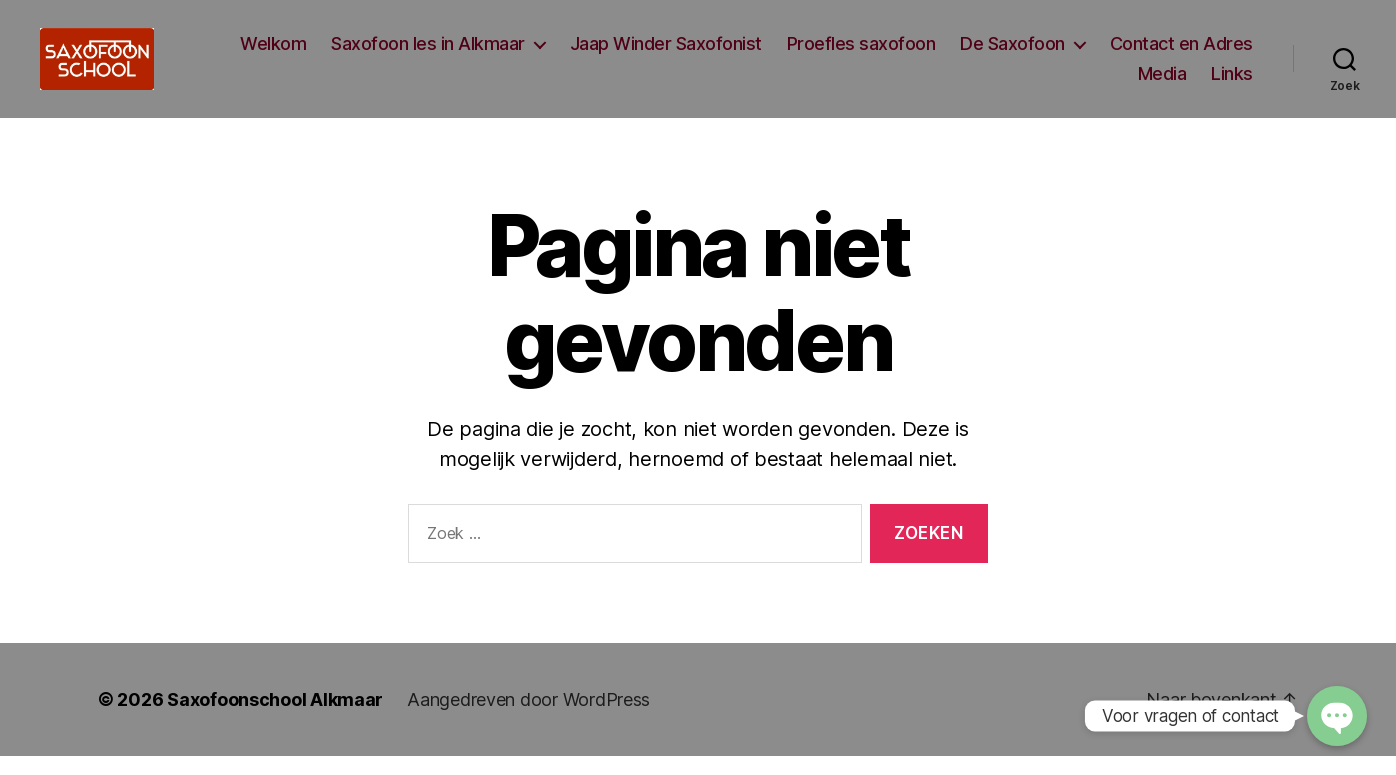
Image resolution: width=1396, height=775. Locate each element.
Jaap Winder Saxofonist (666, 53)
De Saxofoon (1012, 53)
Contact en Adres (1181, 53)
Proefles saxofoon (861, 53)
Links (1232, 82)
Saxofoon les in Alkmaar (428, 53)
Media (1162, 82)
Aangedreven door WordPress (528, 718)
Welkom (273, 53)
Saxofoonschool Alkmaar (275, 718)
